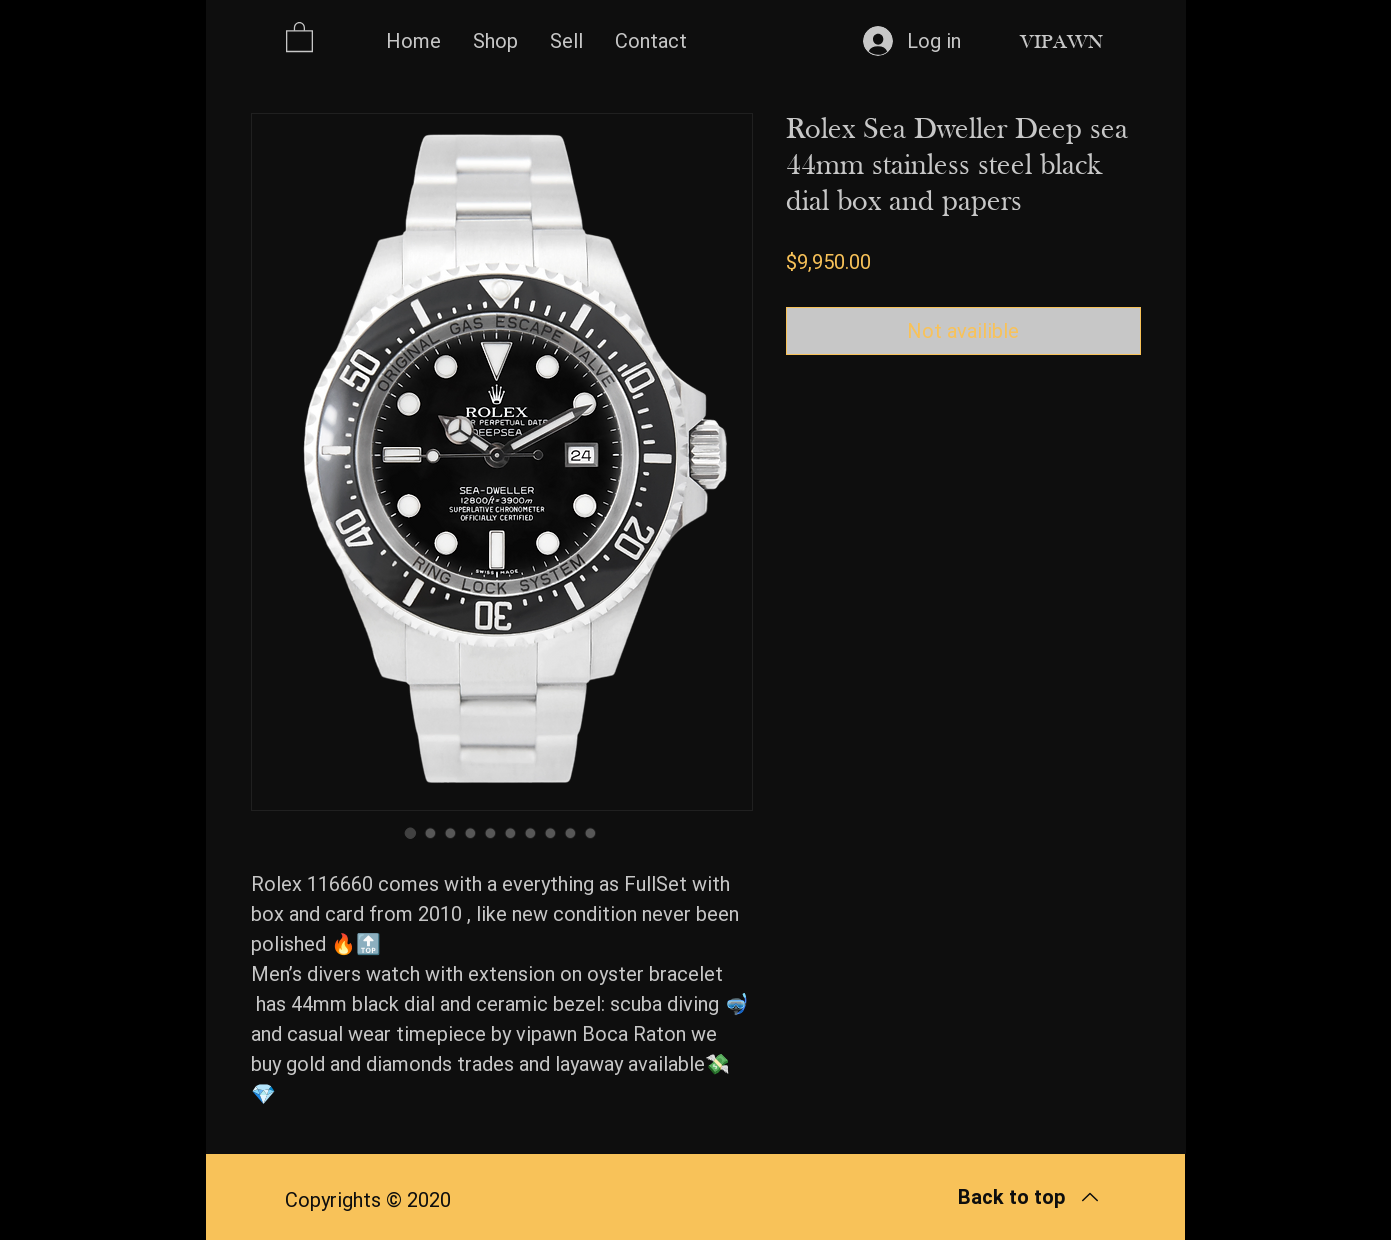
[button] (299, 36)
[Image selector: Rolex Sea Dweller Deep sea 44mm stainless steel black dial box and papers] (411, 833)
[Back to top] (1029, 1197)
